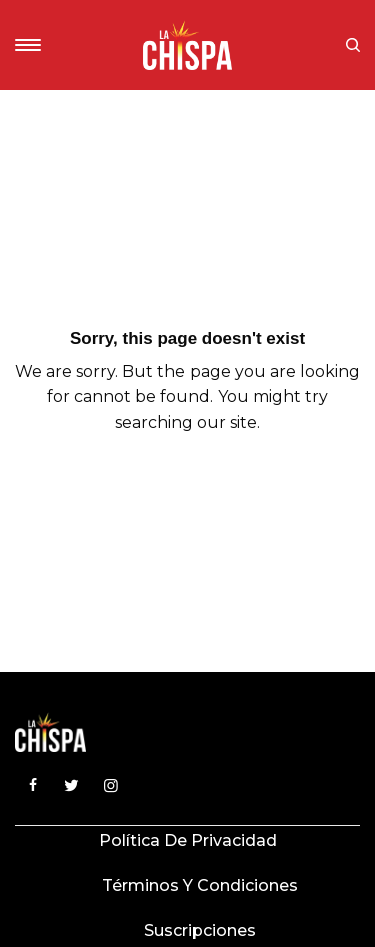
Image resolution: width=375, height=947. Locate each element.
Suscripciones (200, 930)
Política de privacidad (188, 840)
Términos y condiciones (200, 885)
